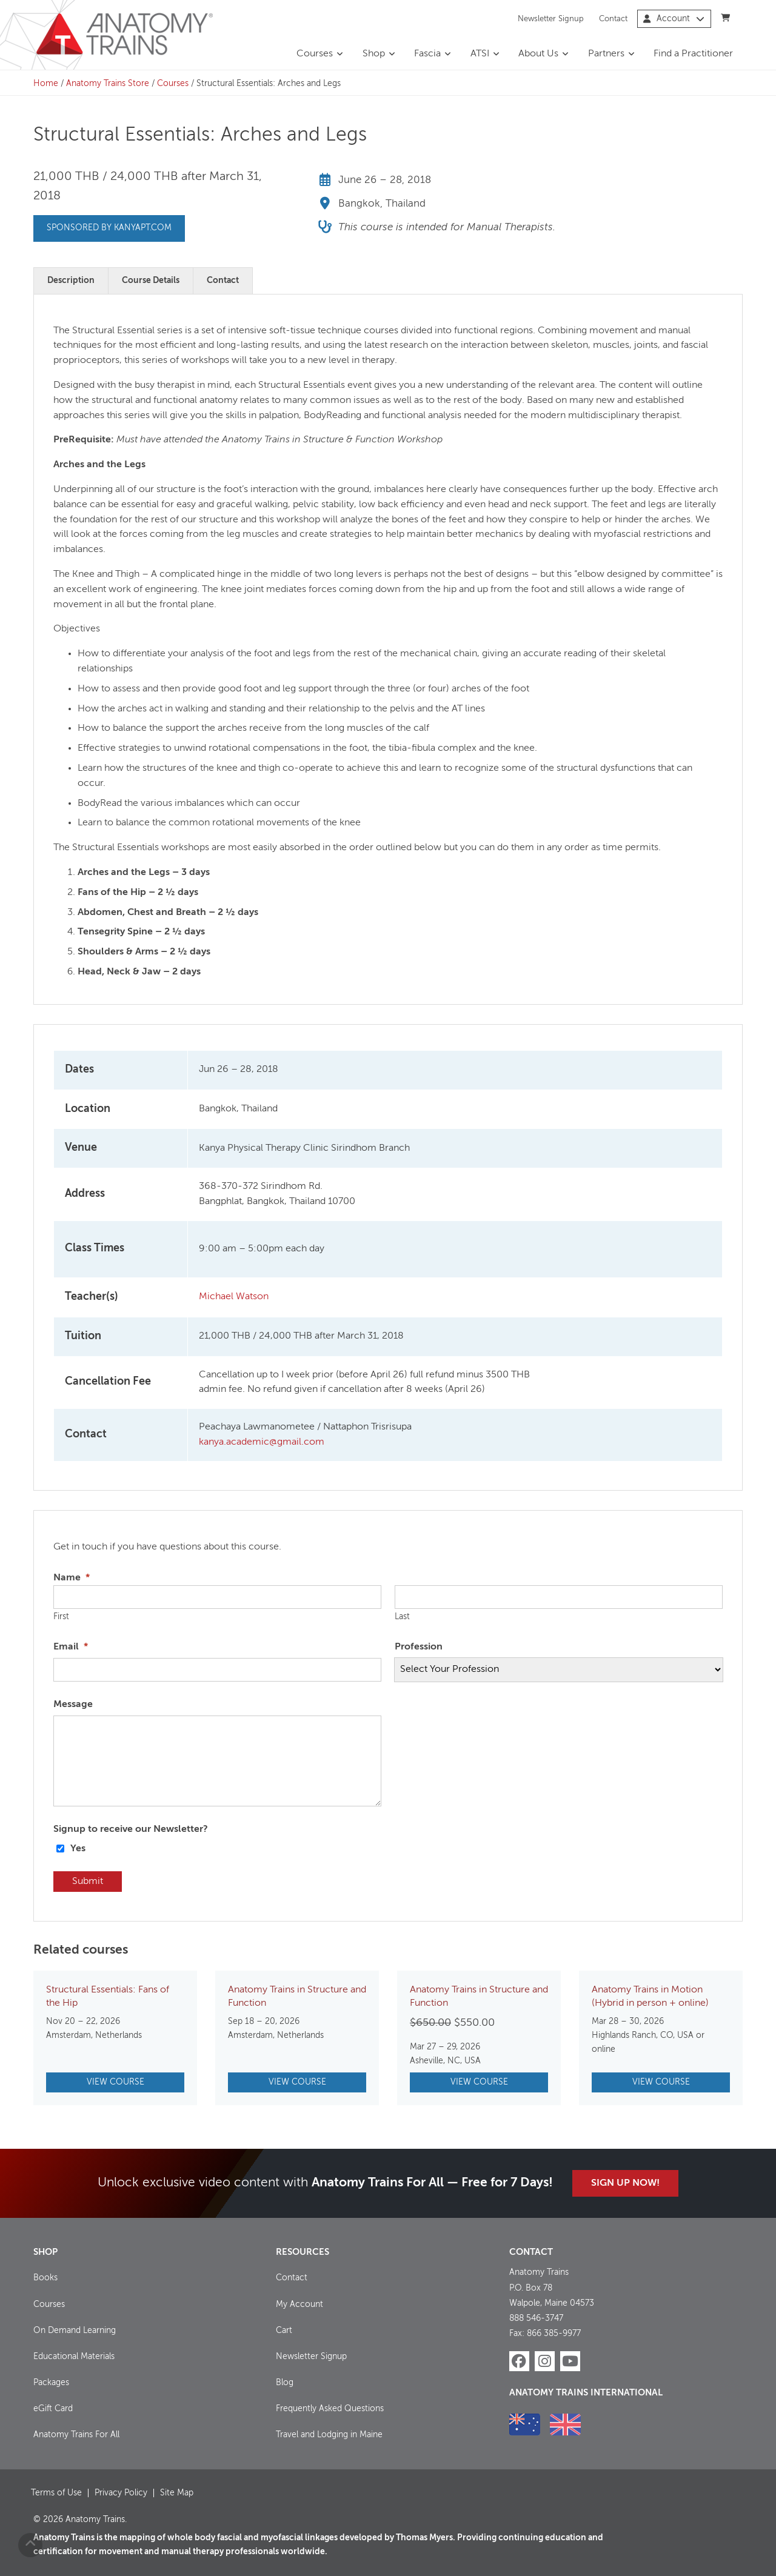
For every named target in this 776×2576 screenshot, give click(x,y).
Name (71, 1578)
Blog (284, 2382)
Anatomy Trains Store (107, 83)
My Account (299, 2304)
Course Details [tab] (150, 280)
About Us (538, 54)
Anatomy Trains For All (76, 2435)
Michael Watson (234, 1297)
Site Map (176, 2493)
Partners (606, 54)
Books (45, 2278)
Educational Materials (74, 2356)
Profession (419, 1647)
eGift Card (53, 2409)
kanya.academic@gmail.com (261, 1442)
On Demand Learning (74, 2330)
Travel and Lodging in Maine (329, 2435)
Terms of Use (56, 2493)
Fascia (427, 54)
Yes (77, 1849)
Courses (314, 54)
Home (45, 83)
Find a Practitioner (693, 54)
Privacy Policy (121, 2493)
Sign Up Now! (625, 2183)
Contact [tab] (223, 280)
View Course (115, 2082)
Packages (51, 2382)
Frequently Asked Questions (330, 2409)
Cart (284, 2330)
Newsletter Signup (551, 18)
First (61, 1616)
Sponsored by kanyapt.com (109, 228)
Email (70, 1647)
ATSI (479, 54)
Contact (613, 18)
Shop (374, 54)
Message (73, 1704)
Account (673, 19)
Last (402, 1616)
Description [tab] (71, 280)
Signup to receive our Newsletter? (130, 1829)
